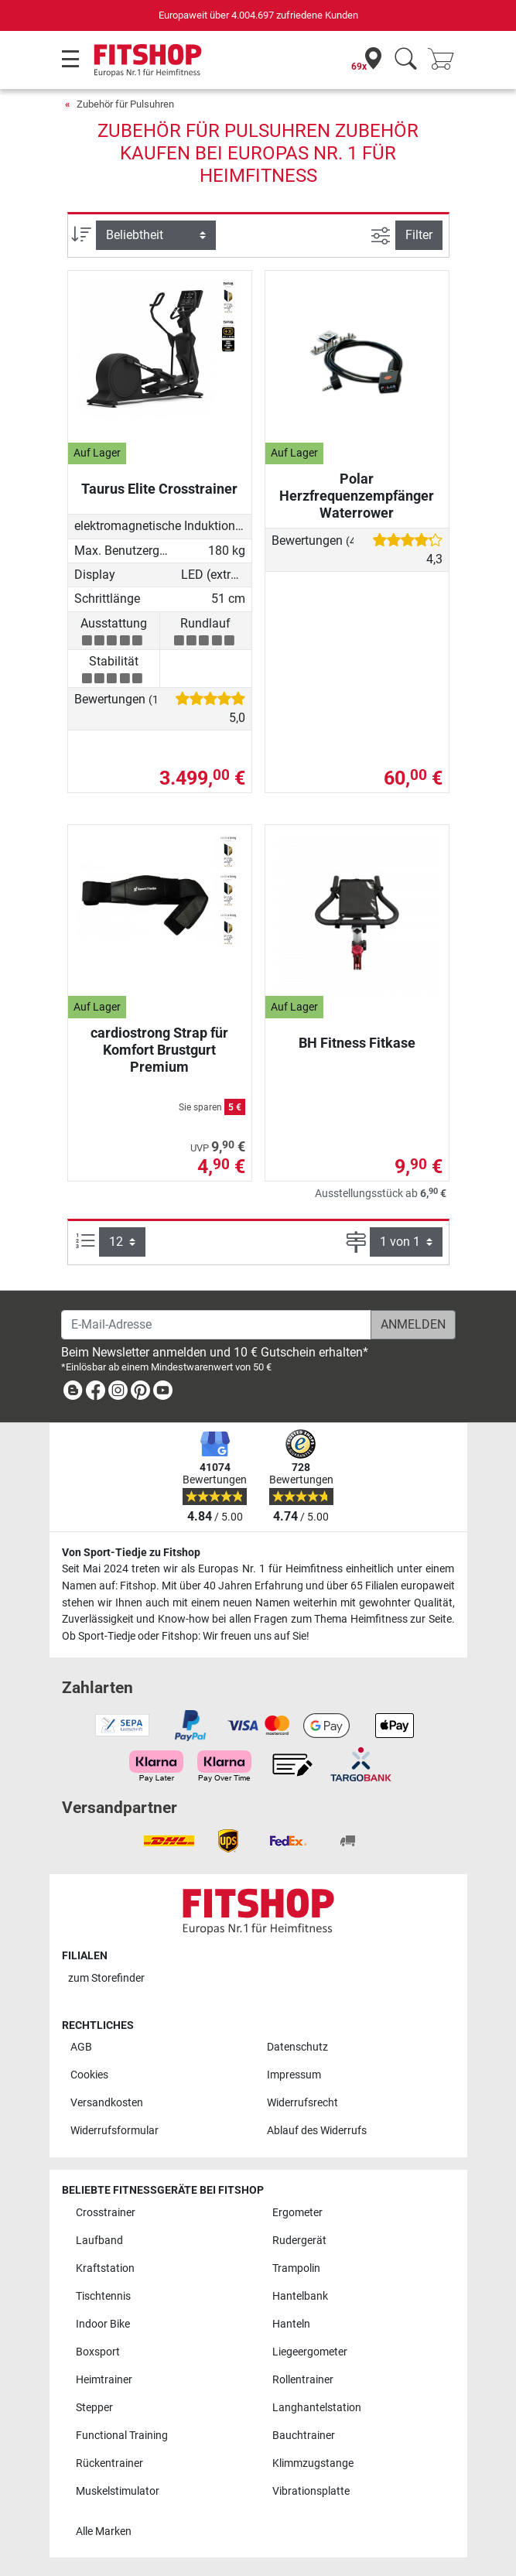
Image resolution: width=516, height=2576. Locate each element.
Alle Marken (104, 2531)
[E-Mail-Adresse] (216, 1324)
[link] (73, 1393)
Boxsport (98, 2352)
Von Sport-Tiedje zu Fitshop (131, 1552)
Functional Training (122, 2435)
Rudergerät (299, 2240)
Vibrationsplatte (311, 2491)
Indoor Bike (103, 2324)
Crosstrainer (105, 2212)
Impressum (294, 2075)
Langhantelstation (316, 2407)
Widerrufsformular (114, 2130)
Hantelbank (300, 2296)
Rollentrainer (302, 2379)
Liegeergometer (309, 2352)
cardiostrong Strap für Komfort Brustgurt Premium (159, 1050)
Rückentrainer (109, 2463)
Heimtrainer (104, 2379)
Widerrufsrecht (302, 2102)
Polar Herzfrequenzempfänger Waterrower (356, 495)
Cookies (89, 2075)
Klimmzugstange (313, 2463)
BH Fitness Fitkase (357, 1043)
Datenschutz (297, 2047)
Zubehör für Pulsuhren (125, 104)
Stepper (94, 2407)
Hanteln (291, 2324)
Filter (418, 234)
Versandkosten (106, 2102)
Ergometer (297, 2212)
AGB (81, 2047)
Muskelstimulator (117, 2491)
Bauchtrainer (303, 2435)
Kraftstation (105, 2268)
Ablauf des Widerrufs (317, 2130)
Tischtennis (103, 2296)
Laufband (99, 2240)
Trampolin (296, 2268)
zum (106, 1978)
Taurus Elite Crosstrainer (159, 489)
